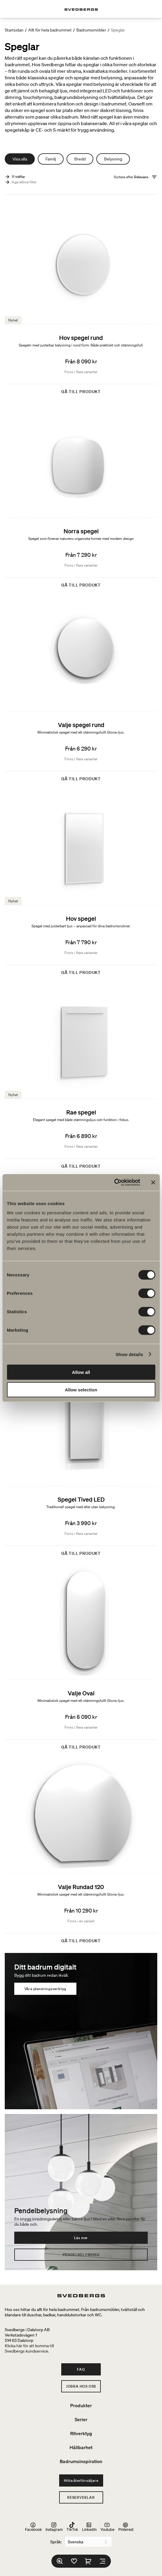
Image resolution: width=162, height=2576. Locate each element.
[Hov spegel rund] (81, 304)
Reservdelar (81, 2497)
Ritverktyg (81, 2433)
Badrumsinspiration (81, 2461)
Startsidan (14, 30)
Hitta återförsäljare (81, 2480)
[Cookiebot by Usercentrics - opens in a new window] (114, 1182)
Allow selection (81, 1389)
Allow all (81, 1372)
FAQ (81, 2369)
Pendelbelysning (81, 2254)
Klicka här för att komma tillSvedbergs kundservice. (29, 2348)
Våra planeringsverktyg (45, 1988)
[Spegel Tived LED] (81, 1466)
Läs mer (81, 2237)
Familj (50, 159)
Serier (81, 2419)
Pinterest (125, 2526)
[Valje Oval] (81, 1660)
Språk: (56, 2542)
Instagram (54, 2526)
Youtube (107, 2526)
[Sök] (59, 2561)
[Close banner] (153, 1182)
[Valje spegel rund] (81, 691)
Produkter (81, 2405)
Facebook (33, 2526)
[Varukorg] (88, 2561)
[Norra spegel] (81, 498)
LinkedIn (89, 2526)
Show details (129, 1354)
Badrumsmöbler (91, 30)
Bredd (80, 159)
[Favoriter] (74, 2561)
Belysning (113, 159)
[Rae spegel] (81, 1079)
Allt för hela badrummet (50, 30)
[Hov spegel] (81, 885)
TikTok (72, 2526)
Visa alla (19, 159)
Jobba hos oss (81, 2386)
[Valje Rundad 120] (81, 1853)
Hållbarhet (81, 2447)
